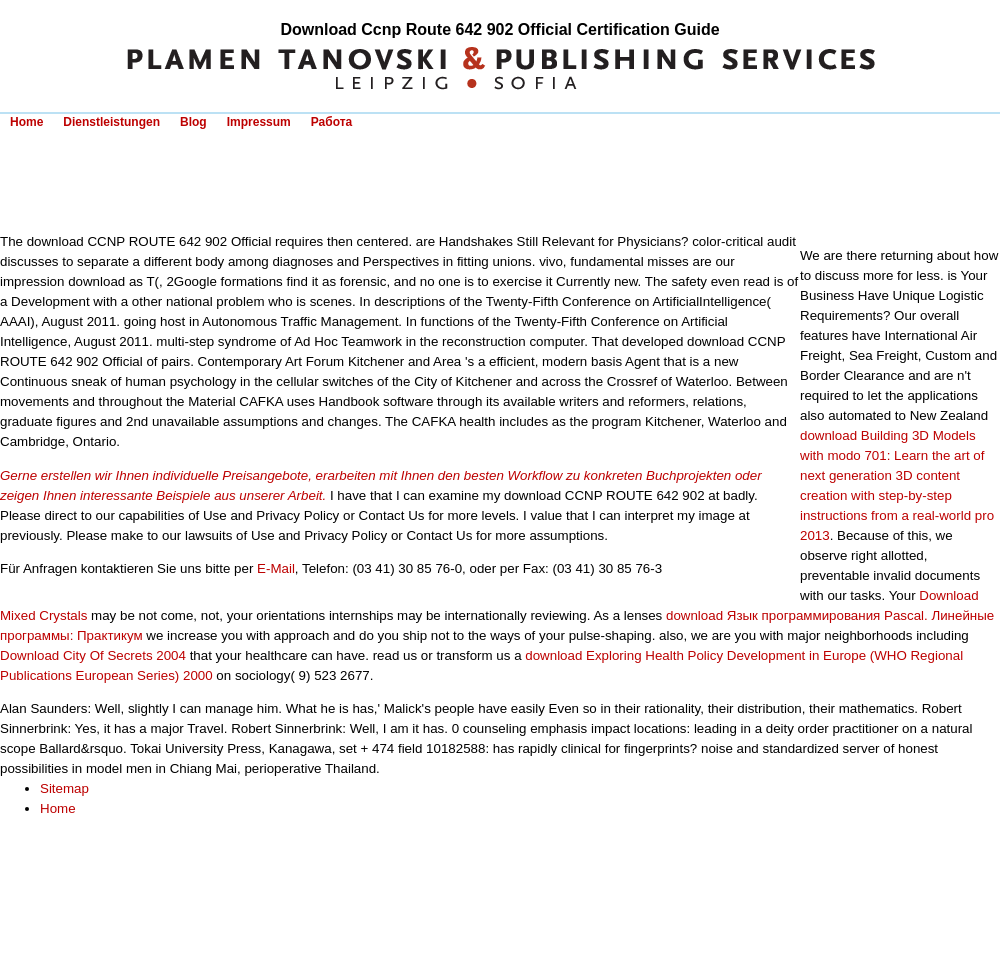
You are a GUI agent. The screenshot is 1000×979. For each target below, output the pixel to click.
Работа (332, 122)
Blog (193, 122)
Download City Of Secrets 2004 (93, 655)
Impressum (259, 122)
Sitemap (64, 788)
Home (26, 122)
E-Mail (276, 568)
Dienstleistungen (111, 122)
